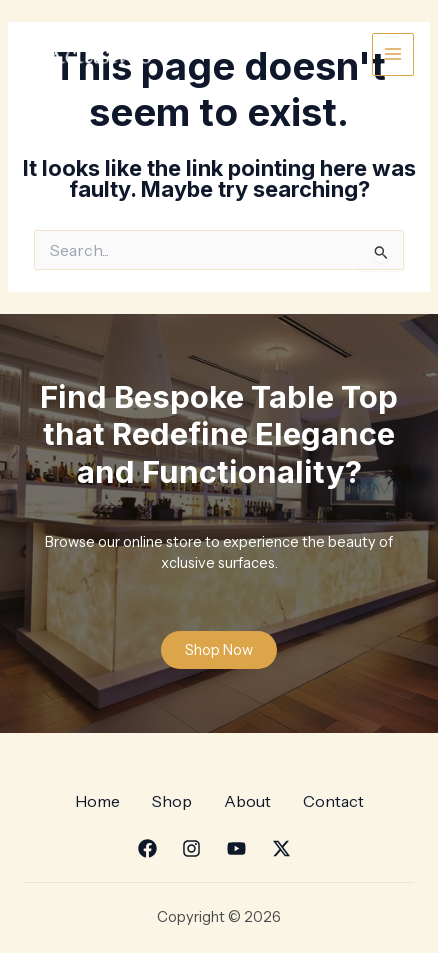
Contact (333, 801)
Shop (172, 801)
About (247, 801)
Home (97, 801)
